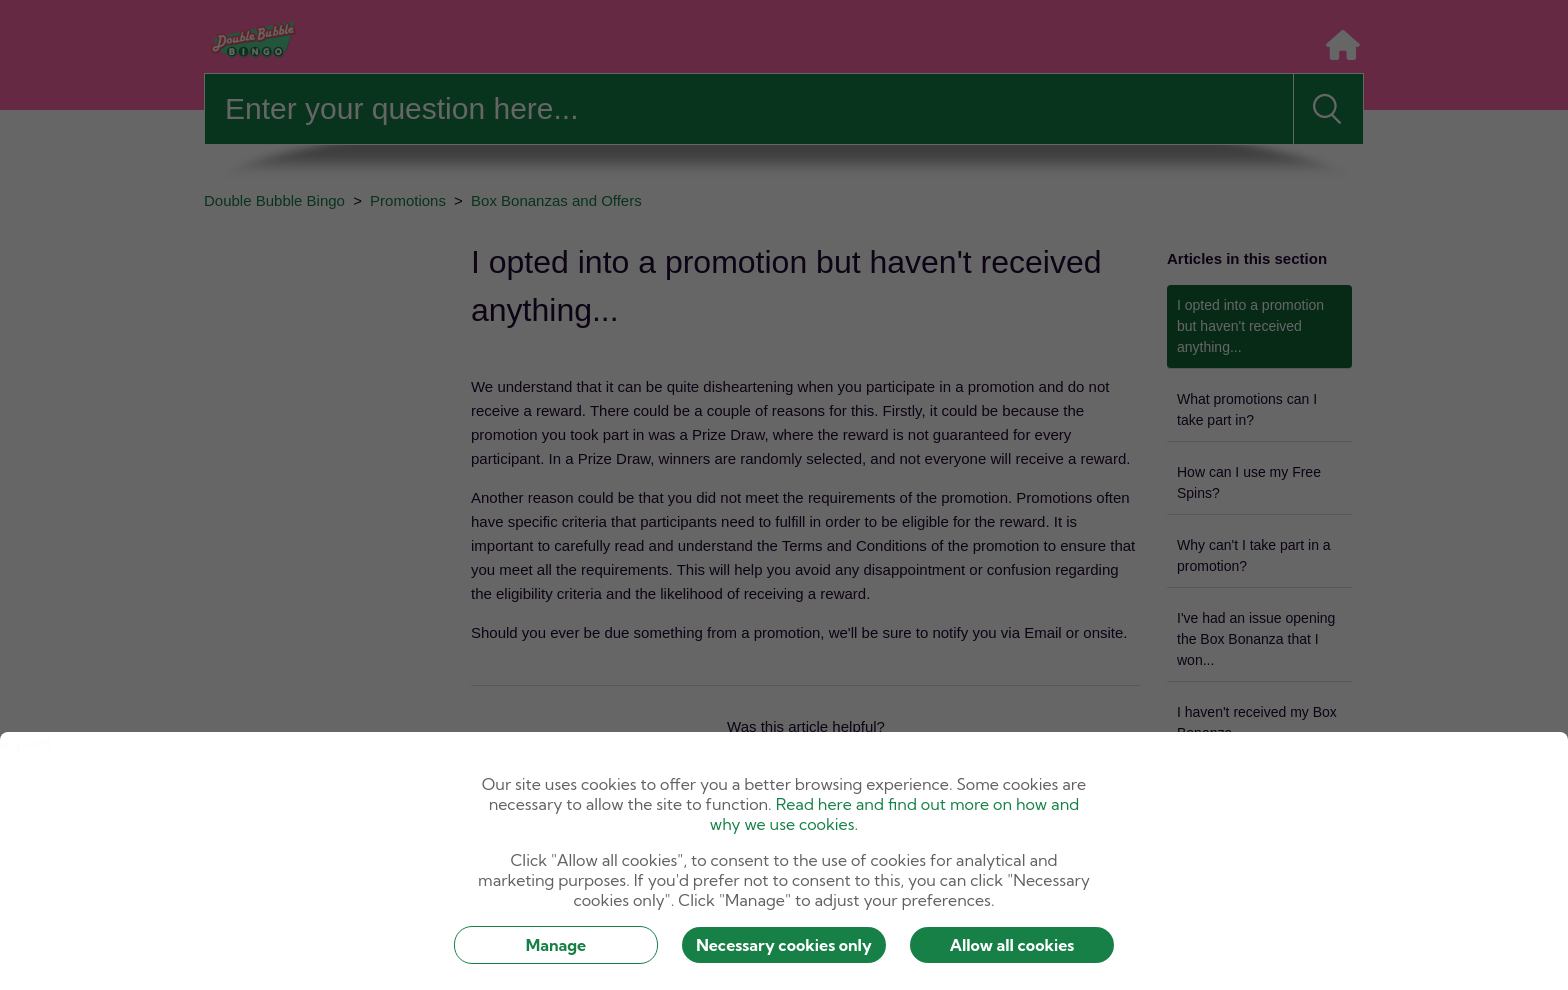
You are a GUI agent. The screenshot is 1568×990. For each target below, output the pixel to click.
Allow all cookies (1012, 945)
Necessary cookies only (784, 945)
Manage (556, 945)
